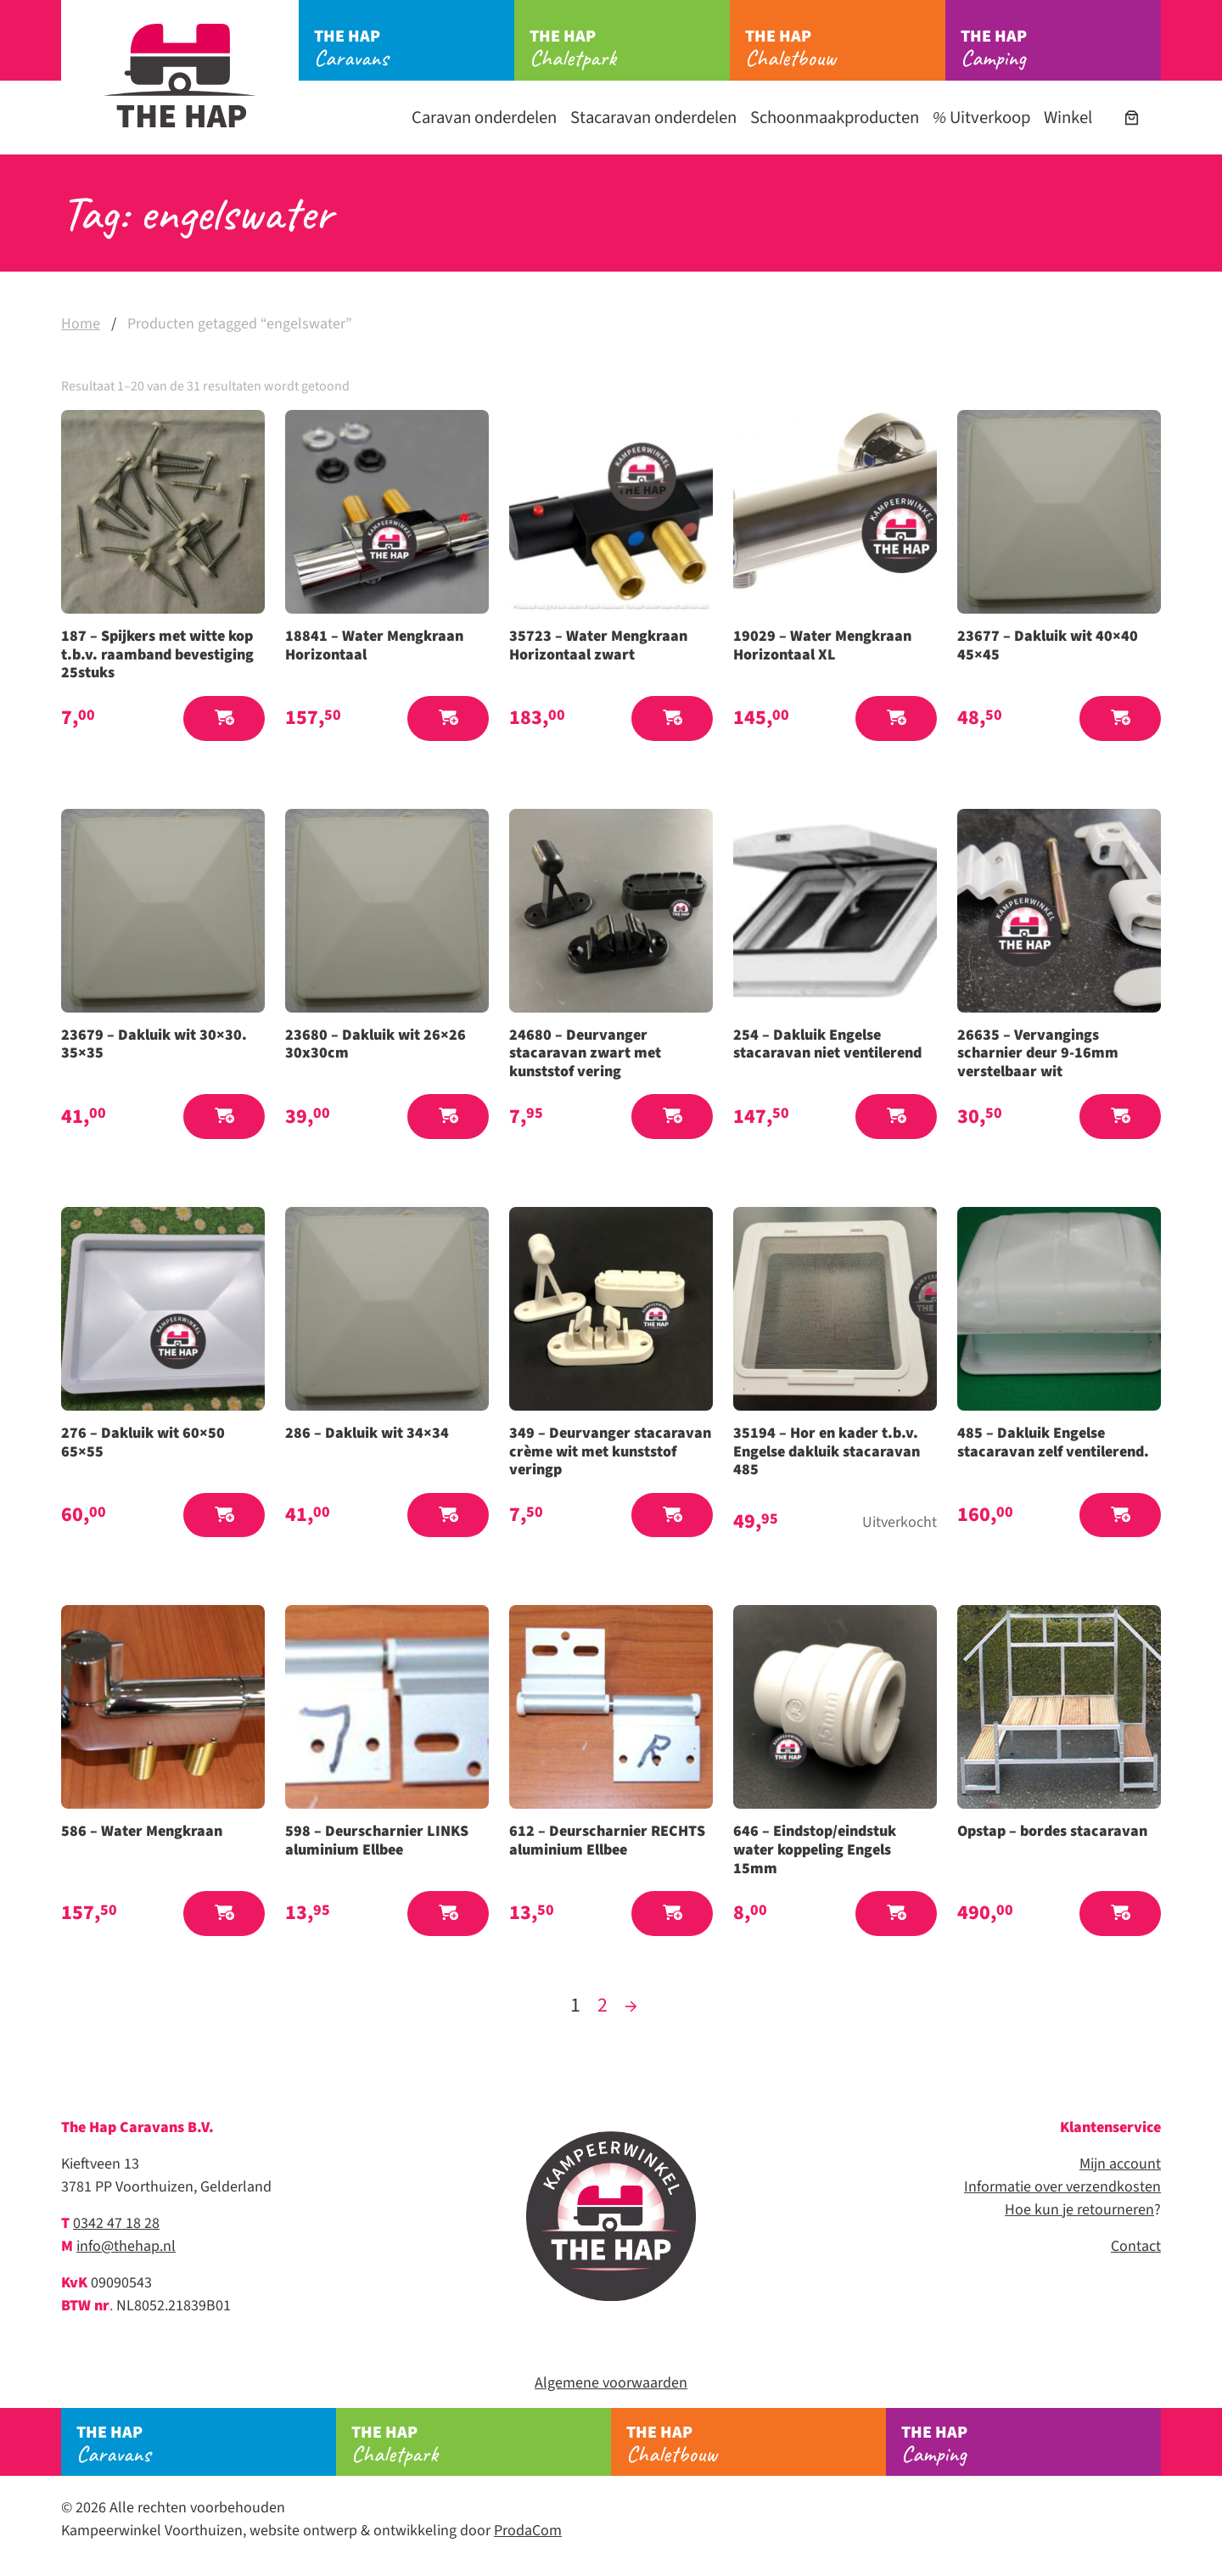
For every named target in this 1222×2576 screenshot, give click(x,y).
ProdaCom (528, 2530)
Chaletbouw (845, 48)
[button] (224, 718)
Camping (1061, 48)
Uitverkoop (981, 117)
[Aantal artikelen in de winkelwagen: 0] (1132, 117)
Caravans (414, 48)
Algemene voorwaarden (611, 2383)
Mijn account (1120, 2164)
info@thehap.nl (126, 2246)
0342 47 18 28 (116, 2223)
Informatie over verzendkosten (1062, 2186)
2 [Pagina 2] (602, 2005)
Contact (1136, 2246)
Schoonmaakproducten (834, 117)
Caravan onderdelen (484, 117)
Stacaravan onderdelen (653, 117)
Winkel (1068, 117)
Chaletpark (630, 48)
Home (80, 323)
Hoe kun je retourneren (1079, 2209)
